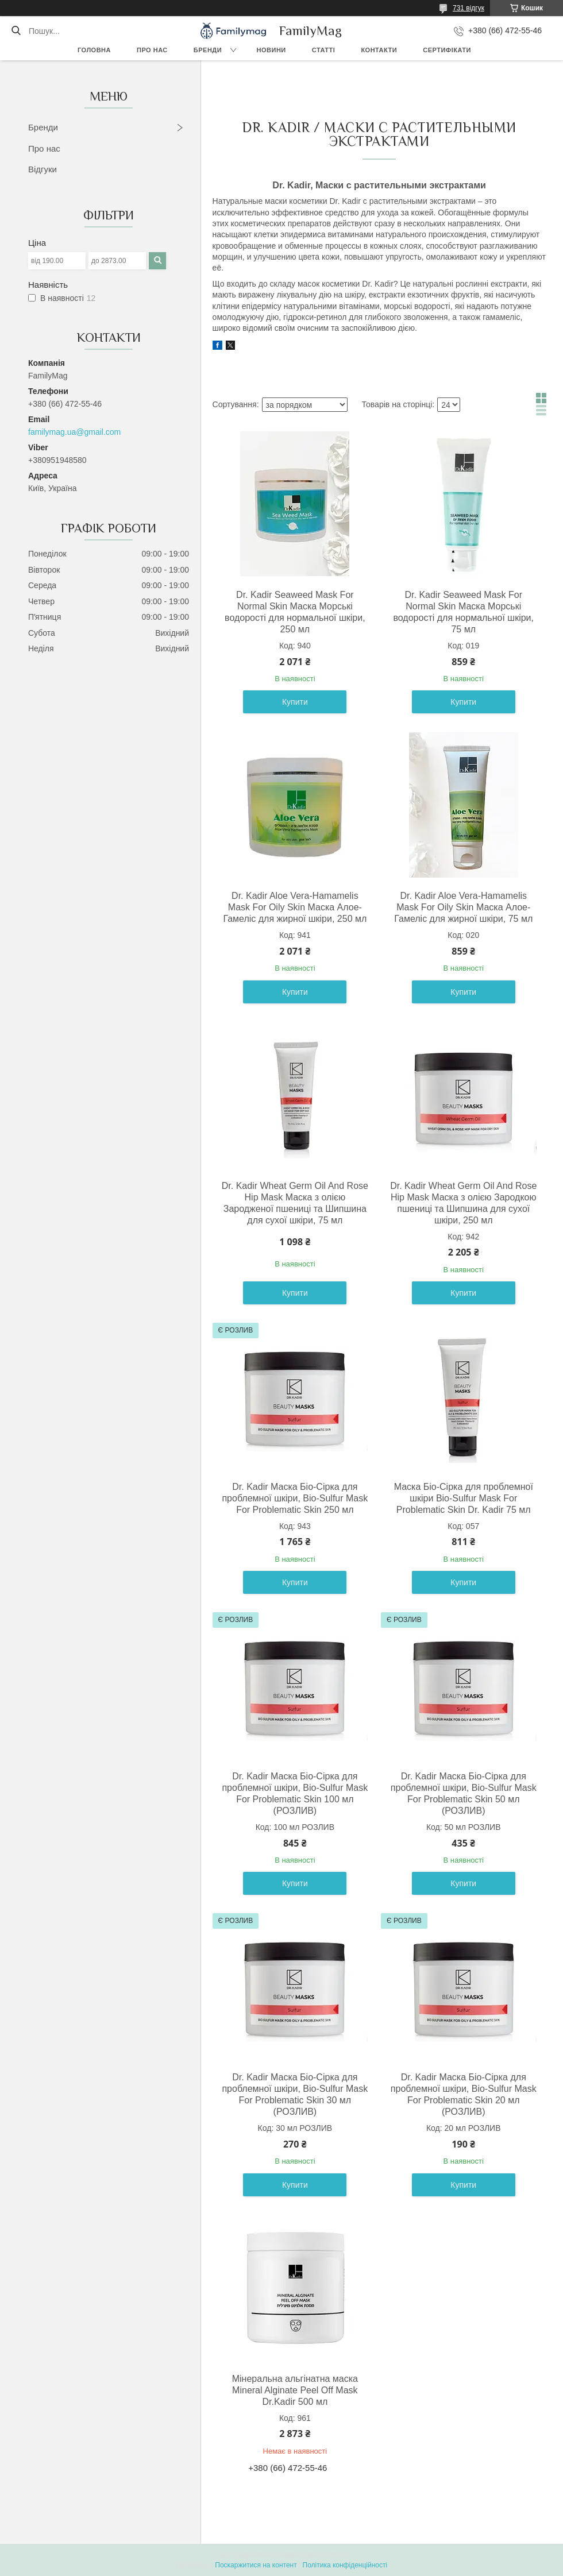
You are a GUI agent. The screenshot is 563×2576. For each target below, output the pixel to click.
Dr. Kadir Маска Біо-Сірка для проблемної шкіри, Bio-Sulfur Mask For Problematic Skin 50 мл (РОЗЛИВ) (464, 1793)
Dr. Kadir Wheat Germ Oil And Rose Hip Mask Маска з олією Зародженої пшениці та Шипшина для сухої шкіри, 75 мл (295, 1203)
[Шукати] (16, 31)
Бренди (208, 50)
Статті (324, 50)
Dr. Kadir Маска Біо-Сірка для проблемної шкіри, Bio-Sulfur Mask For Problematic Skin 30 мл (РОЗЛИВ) (295, 2094)
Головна (94, 50)
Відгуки (42, 169)
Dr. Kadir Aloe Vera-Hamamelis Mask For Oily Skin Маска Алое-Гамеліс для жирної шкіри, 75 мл (463, 907)
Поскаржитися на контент (255, 2565)
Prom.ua (335, 2555)
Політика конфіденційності (345, 2565)
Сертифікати (447, 50)
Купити (295, 701)
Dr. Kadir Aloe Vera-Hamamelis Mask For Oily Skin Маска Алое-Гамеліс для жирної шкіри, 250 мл (295, 907)
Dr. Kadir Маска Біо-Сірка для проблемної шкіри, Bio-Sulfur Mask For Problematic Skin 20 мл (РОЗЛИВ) (464, 2094)
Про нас (152, 50)
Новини (271, 50)
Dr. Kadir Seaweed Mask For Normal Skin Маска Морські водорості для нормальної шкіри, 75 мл (463, 612)
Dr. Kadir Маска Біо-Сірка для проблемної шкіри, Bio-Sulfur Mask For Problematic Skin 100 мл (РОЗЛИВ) (295, 1793)
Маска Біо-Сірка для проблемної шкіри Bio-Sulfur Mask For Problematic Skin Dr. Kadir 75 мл (463, 1498)
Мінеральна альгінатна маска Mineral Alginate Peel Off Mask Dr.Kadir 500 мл (295, 2390)
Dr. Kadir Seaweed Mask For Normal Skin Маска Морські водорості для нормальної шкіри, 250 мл (295, 612)
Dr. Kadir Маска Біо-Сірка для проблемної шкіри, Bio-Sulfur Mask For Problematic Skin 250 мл (295, 1498)
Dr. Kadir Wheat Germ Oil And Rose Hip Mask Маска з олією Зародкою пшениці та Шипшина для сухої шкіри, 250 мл (463, 1203)
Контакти (379, 50)
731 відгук (468, 8)
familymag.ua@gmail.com (74, 432)
